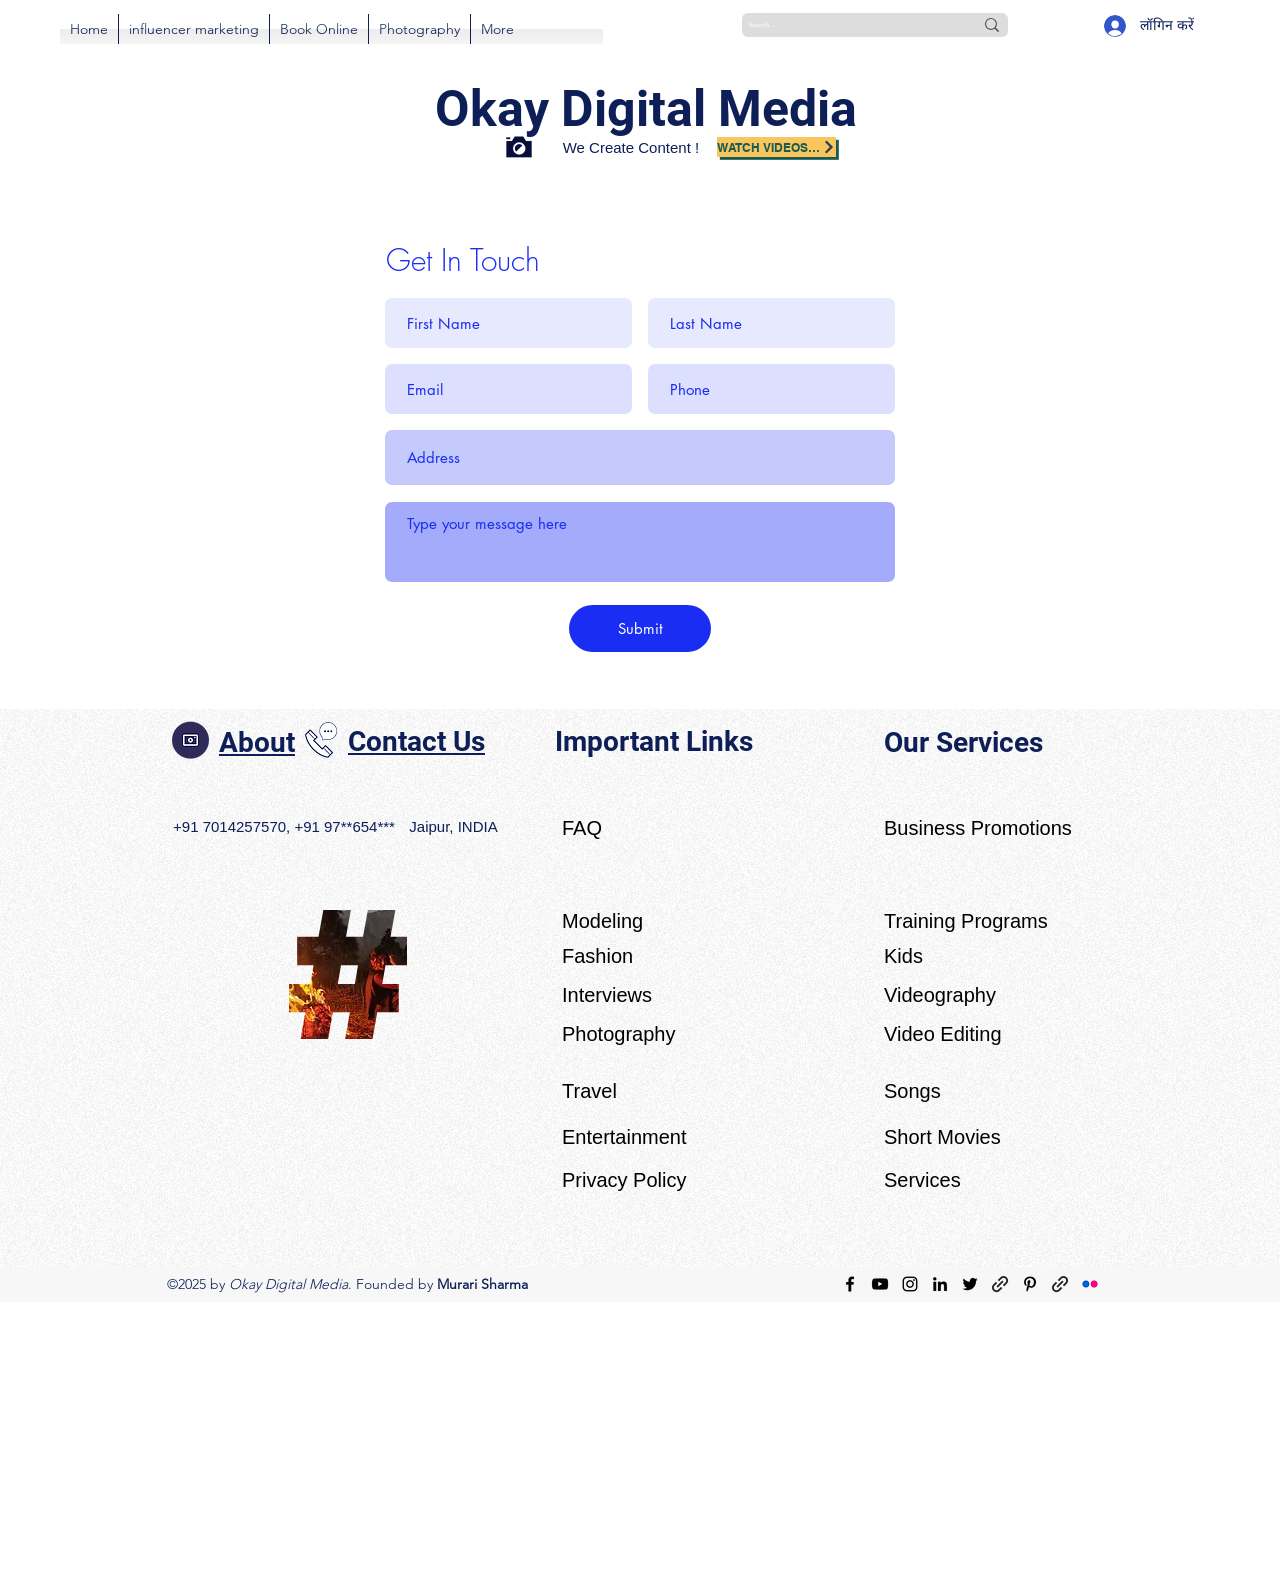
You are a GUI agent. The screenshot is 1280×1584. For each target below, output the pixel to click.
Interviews (607, 995)
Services (922, 1180)
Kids (903, 956)
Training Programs (966, 921)
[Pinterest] (1030, 1284)
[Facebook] (850, 1284)
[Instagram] (910, 1284)
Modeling (602, 921)
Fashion (597, 956)
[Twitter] (970, 1284)
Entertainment (624, 1137)
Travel (589, 1091)
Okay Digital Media (646, 109)
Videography (940, 995)
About (257, 742)
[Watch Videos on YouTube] (776, 147)
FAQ (582, 828)
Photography (618, 1034)
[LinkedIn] (940, 1284)
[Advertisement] (600, 1442)
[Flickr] (1090, 1284)
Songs (912, 1091)
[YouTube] (880, 1284)
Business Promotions (978, 828)
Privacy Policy (624, 1180)
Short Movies (942, 1137)
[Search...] (846, 25)
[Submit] (640, 628)
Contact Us (416, 741)
